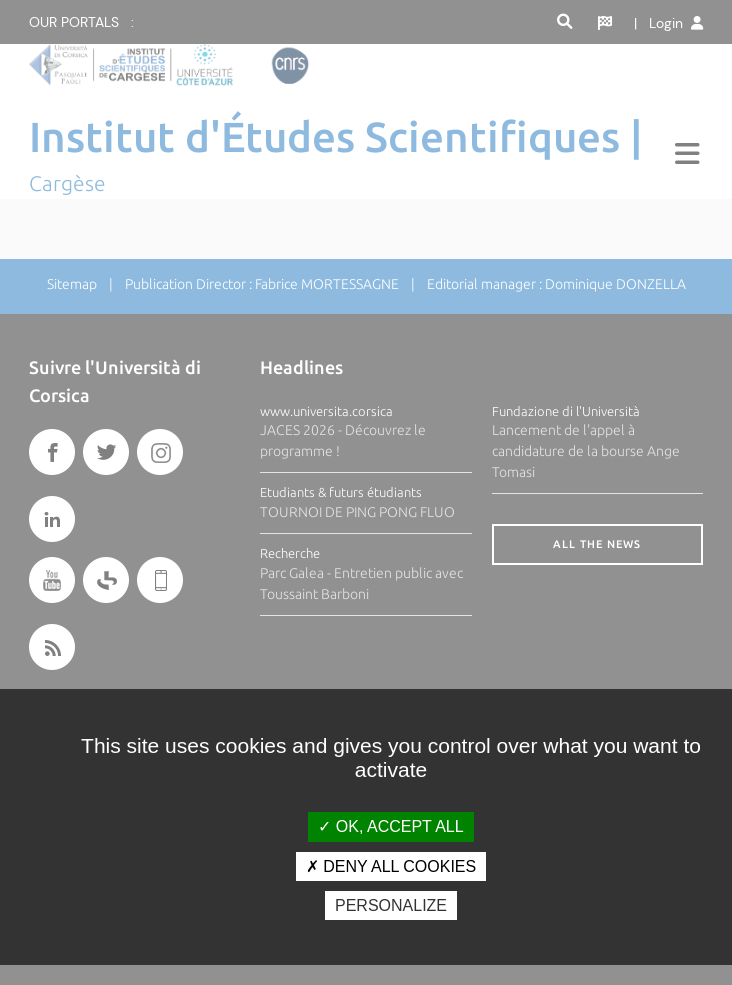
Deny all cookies (391, 866)
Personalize (391, 905)
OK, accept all (390, 826)
